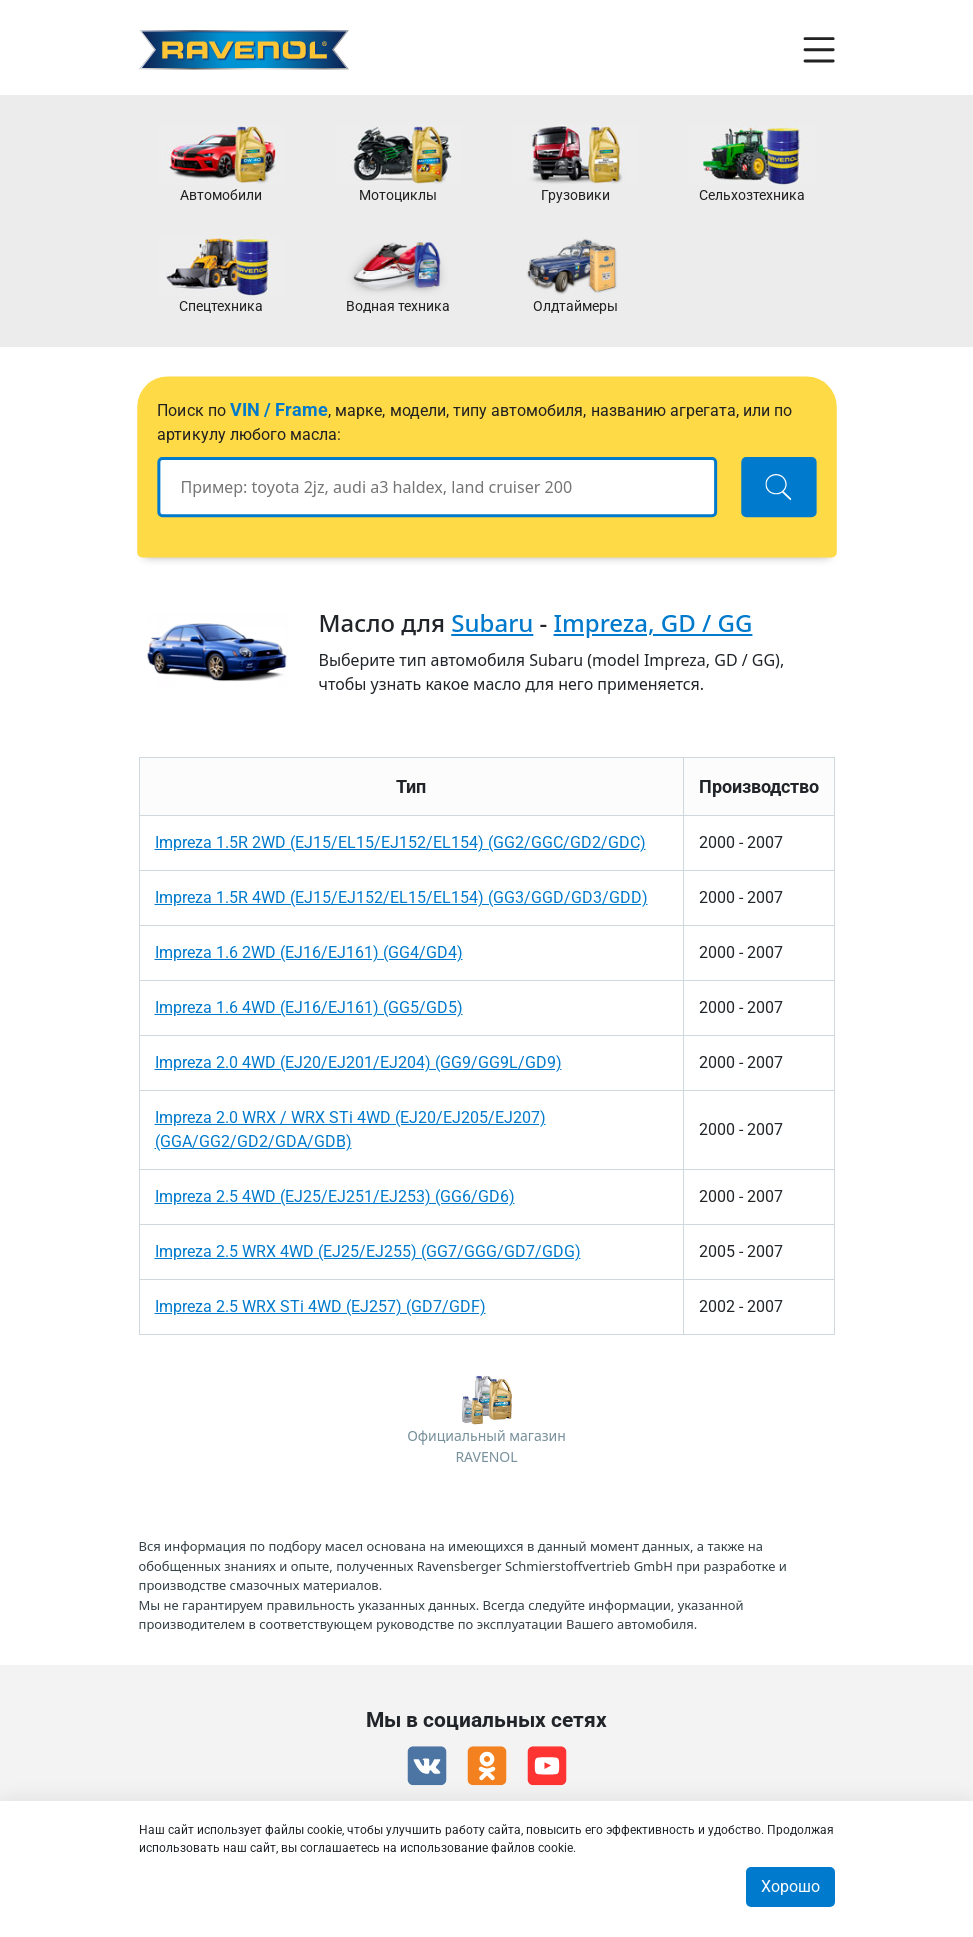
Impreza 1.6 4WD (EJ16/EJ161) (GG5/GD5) (309, 1007)
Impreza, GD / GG (653, 622)
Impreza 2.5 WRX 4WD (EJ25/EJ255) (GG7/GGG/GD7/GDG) (368, 1251)
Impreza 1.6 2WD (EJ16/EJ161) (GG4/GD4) (309, 952)
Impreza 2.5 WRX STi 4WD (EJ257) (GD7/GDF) (320, 1306)
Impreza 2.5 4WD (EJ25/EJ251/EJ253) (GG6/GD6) (335, 1196)
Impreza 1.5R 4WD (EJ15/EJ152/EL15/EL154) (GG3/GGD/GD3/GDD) (401, 897)
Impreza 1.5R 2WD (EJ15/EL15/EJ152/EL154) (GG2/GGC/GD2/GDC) (400, 842)
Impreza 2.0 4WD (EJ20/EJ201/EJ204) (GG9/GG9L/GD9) (358, 1062)
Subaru (492, 622)
